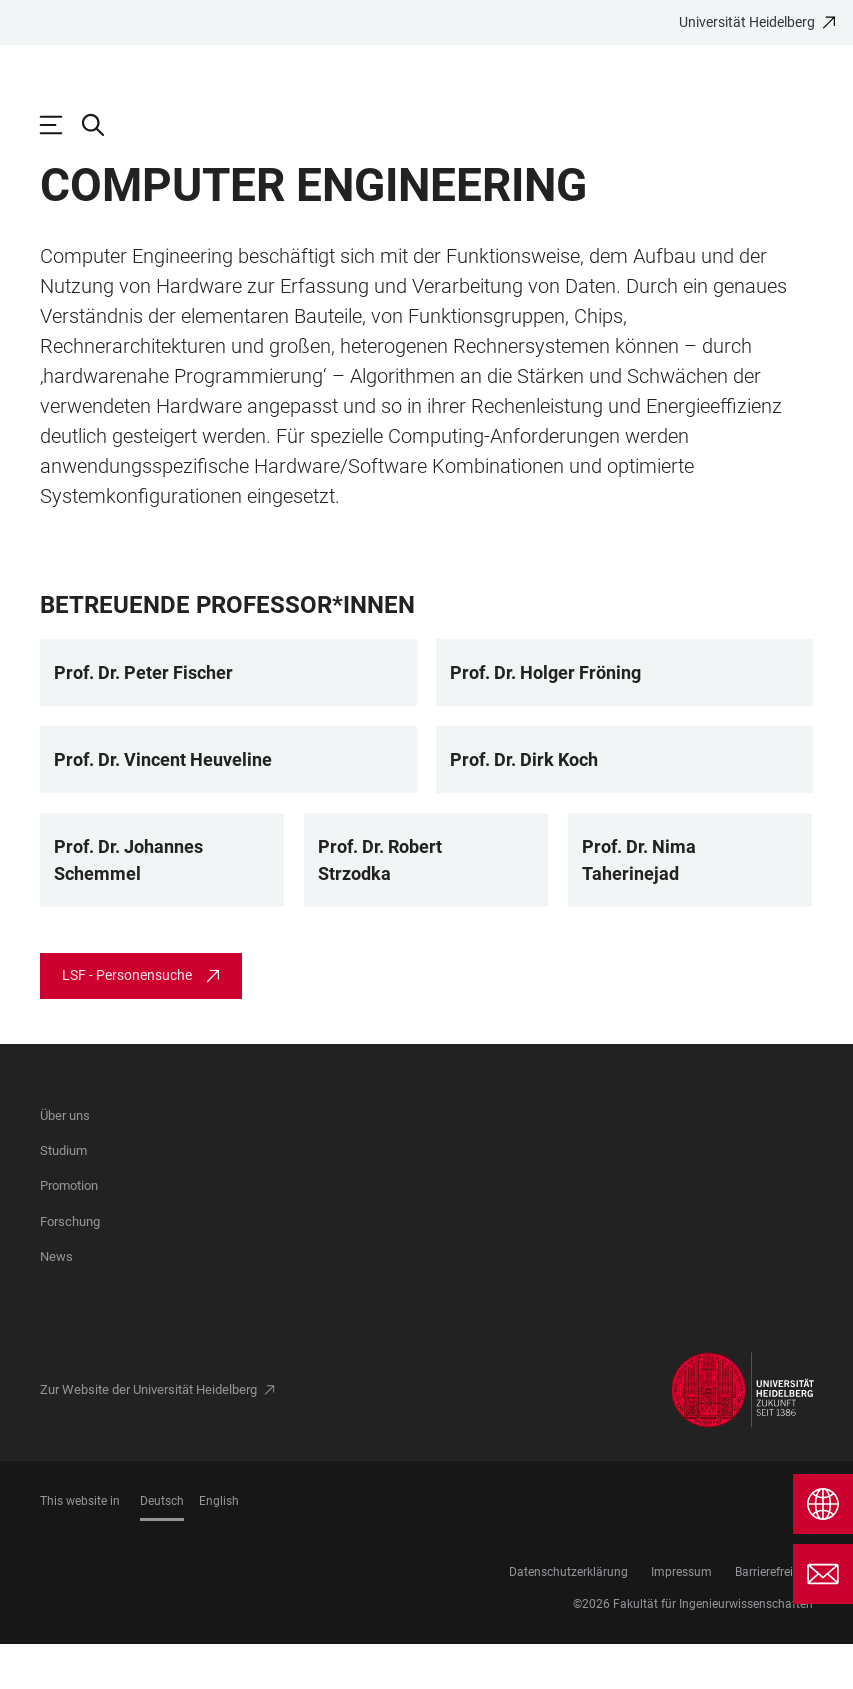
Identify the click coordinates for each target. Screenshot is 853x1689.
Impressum (681, 1617)
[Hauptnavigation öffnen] (61, 125)
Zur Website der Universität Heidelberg (148, 1434)
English (219, 1546)
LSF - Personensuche (127, 1020)
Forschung (70, 1266)
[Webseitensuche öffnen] (103, 125)
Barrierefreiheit (774, 1617)
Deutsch (162, 1546)
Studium (63, 1195)
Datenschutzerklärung (568, 1617)
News (56, 1301)
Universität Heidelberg (747, 22)
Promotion (69, 1230)
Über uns (65, 1160)
